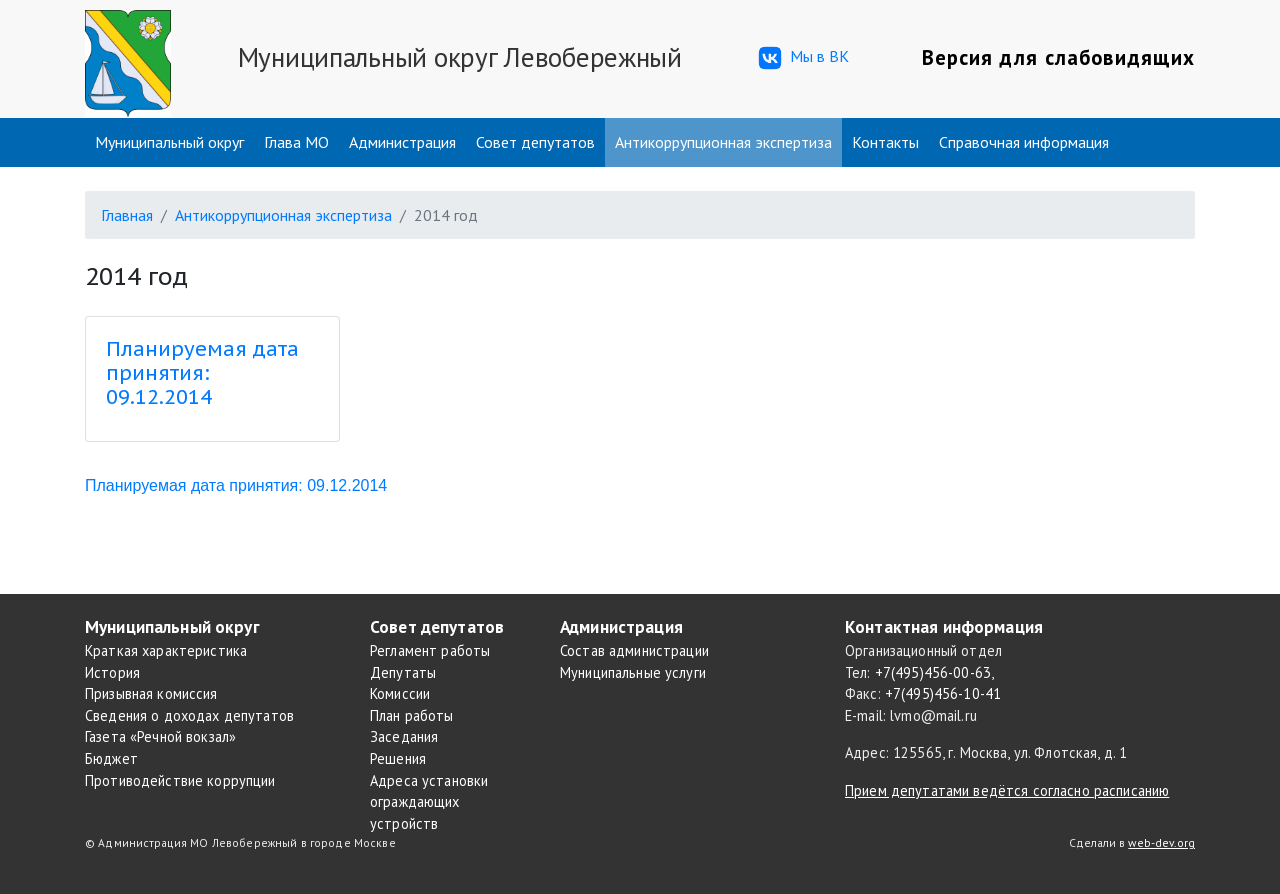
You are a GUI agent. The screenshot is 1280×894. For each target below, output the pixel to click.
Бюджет (111, 758)
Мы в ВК (801, 58)
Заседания (404, 736)
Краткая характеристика (166, 650)
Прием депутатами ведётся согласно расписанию (1007, 790)
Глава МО (296, 142)
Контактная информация (944, 626)
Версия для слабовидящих (1058, 57)
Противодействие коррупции (180, 780)
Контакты (885, 142)
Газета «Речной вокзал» (160, 736)
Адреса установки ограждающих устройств (429, 802)
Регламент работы (430, 650)
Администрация (402, 142)
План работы (412, 715)
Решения (398, 758)
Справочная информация (1024, 142)
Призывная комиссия (151, 693)
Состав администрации (634, 650)
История (112, 672)
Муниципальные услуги (633, 672)
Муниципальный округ (169, 142)
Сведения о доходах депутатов (189, 715)
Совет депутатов (535, 142)
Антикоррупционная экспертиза (723, 142)
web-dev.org (1161, 842)
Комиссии (400, 693)
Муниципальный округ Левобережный (460, 57)
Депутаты (403, 672)
